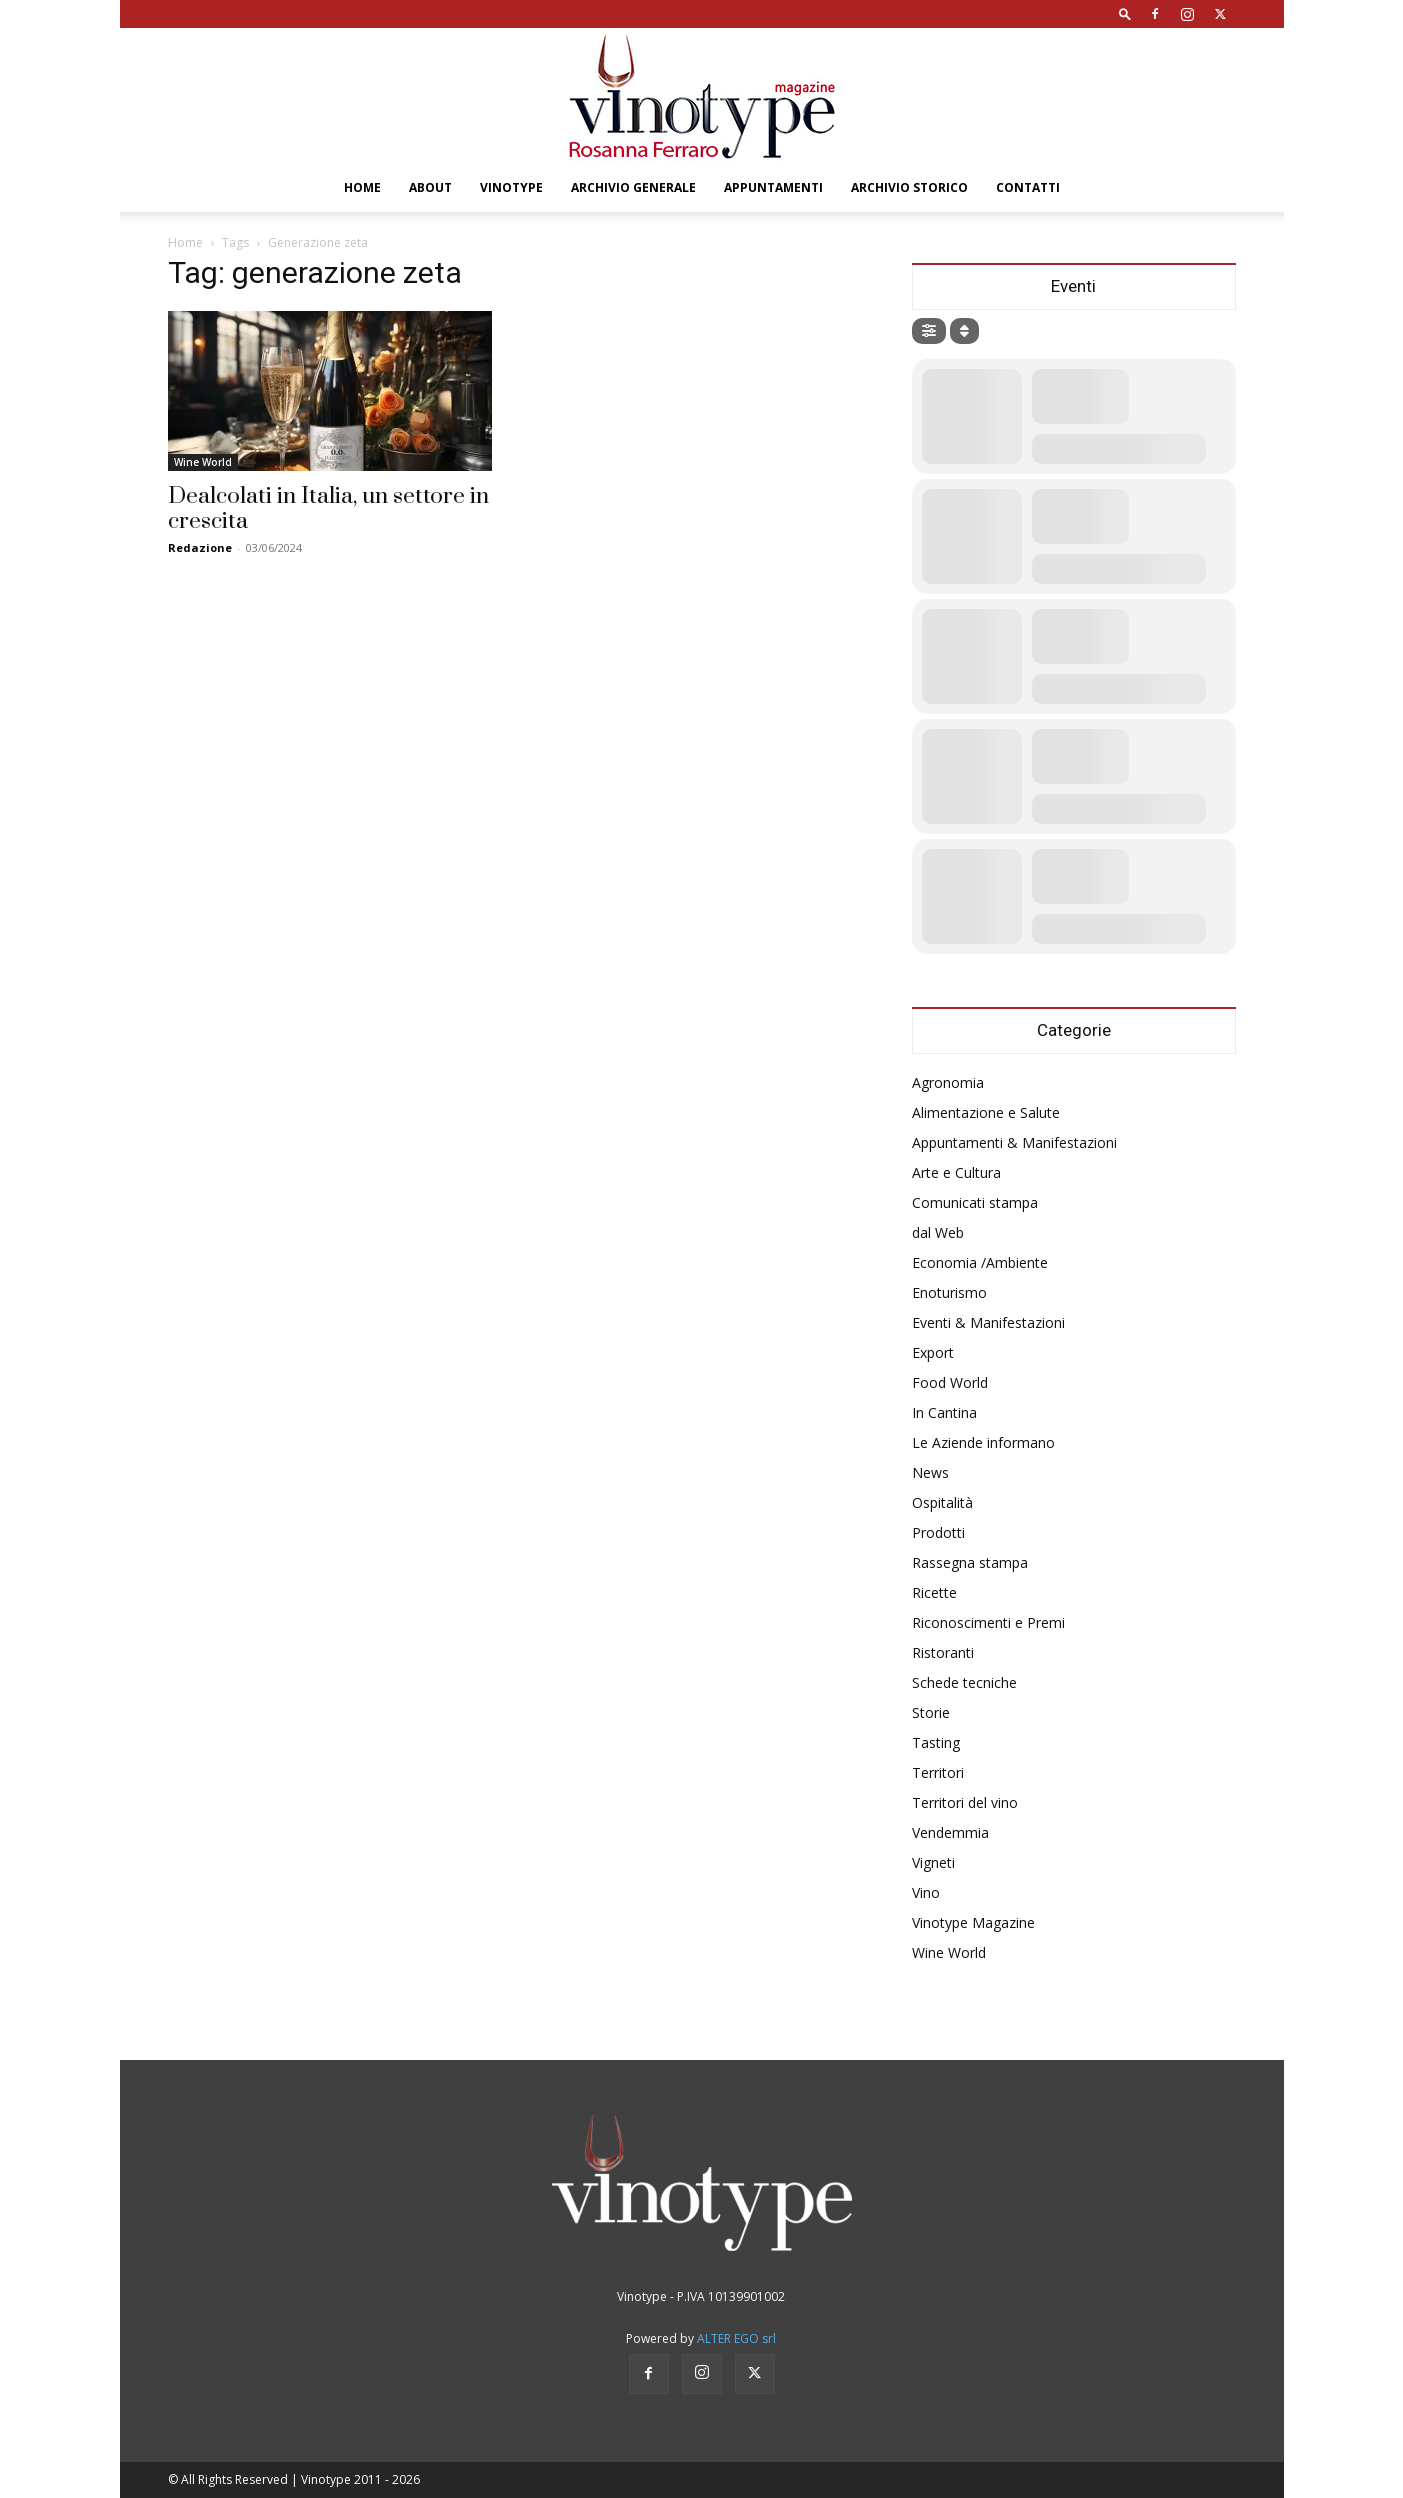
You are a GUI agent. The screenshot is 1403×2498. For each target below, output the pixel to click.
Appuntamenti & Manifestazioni (1014, 1142)
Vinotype (511, 187)
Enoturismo (949, 1292)
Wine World (203, 462)
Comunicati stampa (975, 1202)
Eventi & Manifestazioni (988, 1322)
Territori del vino (965, 1802)
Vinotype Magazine (973, 1922)
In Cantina (944, 1412)
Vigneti (933, 1862)
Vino (926, 1892)
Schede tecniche (964, 1682)
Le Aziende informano (983, 1442)
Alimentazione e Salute (986, 1112)
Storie (931, 1712)
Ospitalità (942, 1502)
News (930, 1472)
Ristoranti (943, 1652)
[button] (1125, 13)
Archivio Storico (909, 187)
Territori (938, 1772)
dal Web (938, 1232)
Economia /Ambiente (980, 1262)
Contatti (1028, 187)
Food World (950, 1382)
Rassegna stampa (970, 1562)
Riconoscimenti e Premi (988, 1622)
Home (362, 187)
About (430, 187)
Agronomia (948, 1082)
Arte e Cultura (956, 1172)
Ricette (934, 1592)
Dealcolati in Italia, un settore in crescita (328, 509)
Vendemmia (950, 1832)
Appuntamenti (773, 187)
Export (933, 1352)
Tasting (936, 1742)
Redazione (200, 547)
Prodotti (938, 1532)
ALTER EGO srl (736, 2338)
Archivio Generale (633, 187)
